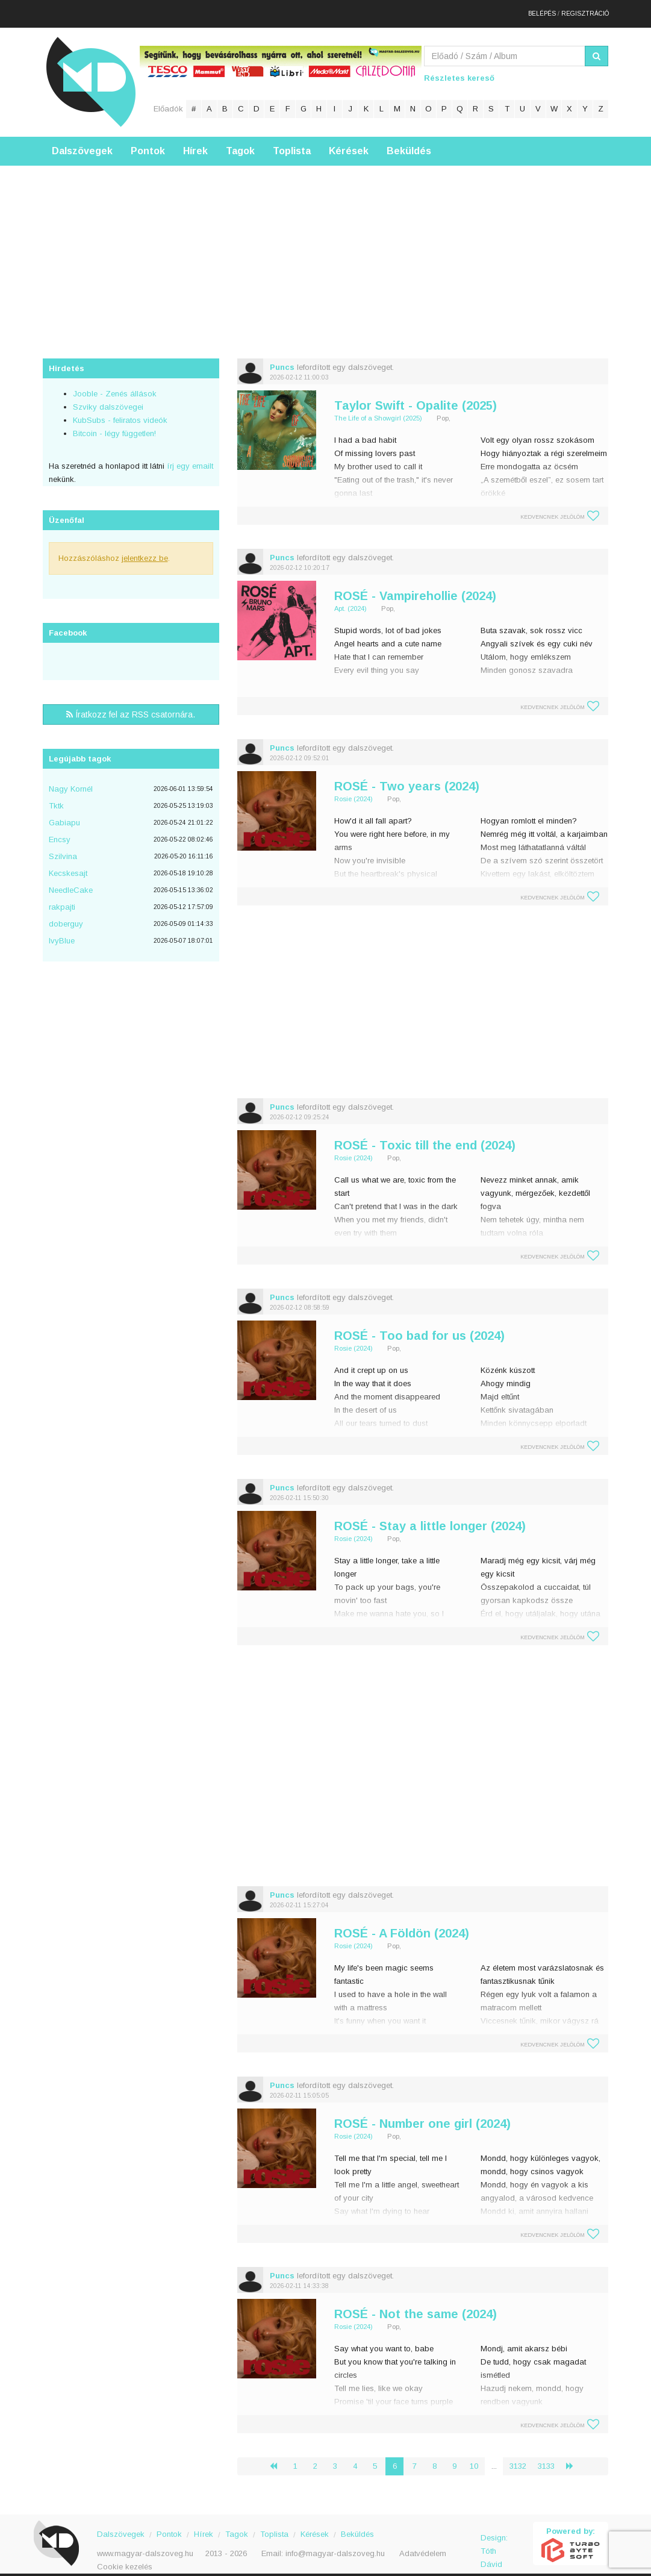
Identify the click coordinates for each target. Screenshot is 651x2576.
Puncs (282, 357)
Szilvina (63, 846)
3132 (517, 2456)
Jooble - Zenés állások (115, 384)
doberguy (66, 914)
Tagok (240, 141)
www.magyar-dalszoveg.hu (145, 2543)
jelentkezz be (145, 548)
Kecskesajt (68, 863)
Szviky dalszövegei (108, 397)
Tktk (56, 796)
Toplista (292, 141)
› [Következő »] (574, 2456)
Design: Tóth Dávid (494, 2535)
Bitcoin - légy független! (114, 423)
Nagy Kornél (71, 779)
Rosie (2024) (353, 789)
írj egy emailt (188, 456)
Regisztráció (585, 8)
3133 (546, 2456)
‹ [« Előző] (278, 2456)
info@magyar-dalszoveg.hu (335, 2543)
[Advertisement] (325, 240)
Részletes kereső (459, 68)
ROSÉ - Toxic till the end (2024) (425, 1135)
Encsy (59, 829)
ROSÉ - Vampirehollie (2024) (415, 586)
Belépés (542, 8)
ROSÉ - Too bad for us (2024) (419, 1326)
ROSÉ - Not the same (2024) (415, 2304)
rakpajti (62, 897)
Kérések (349, 141)
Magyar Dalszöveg (91, 72)
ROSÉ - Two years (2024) (406, 776)
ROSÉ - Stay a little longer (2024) (430, 1516)
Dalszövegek (82, 141)
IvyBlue (62, 931)
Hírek (195, 141)
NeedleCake (71, 880)
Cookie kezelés (124, 2557)
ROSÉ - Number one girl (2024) (422, 2114)
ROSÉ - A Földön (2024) (401, 1923)
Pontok (148, 141)
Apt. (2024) (350, 598)
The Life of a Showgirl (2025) (378, 408)
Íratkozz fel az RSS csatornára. (130, 705)
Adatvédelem (422, 2543)
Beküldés (409, 141)
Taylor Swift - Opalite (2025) (415, 395)
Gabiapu (64, 813)
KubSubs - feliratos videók (120, 410)
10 (474, 2456)
